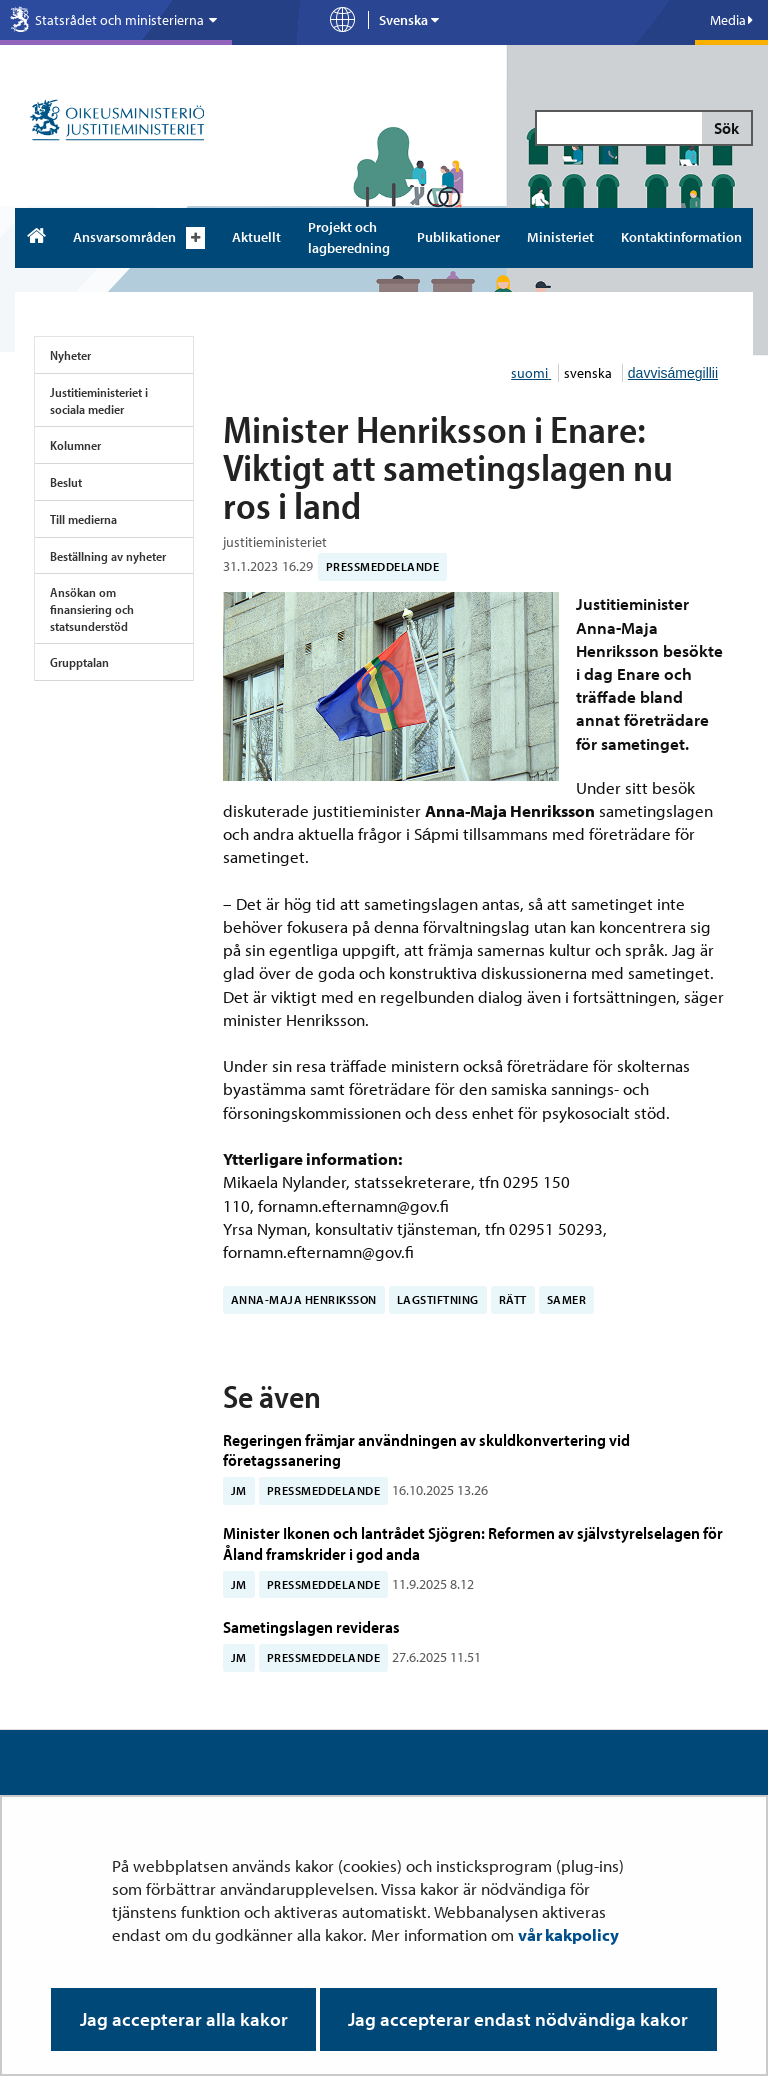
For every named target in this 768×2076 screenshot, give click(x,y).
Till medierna (83, 519)
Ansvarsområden (124, 237)
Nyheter (70, 355)
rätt (513, 1299)
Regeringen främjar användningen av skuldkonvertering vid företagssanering (426, 1449)
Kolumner (75, 445)
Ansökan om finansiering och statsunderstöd (92, 608)
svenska (589, 373)
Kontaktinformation (681, 237)
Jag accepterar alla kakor (184, 2019)
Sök (726, 128)
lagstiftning (438, 1299)
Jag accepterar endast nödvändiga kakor (518, 2019)
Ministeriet (560, 237)
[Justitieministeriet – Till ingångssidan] (117, 121)
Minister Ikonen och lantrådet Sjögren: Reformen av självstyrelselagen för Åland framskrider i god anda (473, 1542)
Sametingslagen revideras (311, 1626)
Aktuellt (256, 237)
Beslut (66, 482)
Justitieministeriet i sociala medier (99, 400)
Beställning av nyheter (108, 556)
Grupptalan (79, 662)
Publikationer (458, 237)
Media (731, 20)
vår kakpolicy (568, 1934)
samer (567, 1299)
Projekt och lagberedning (349, 237)
